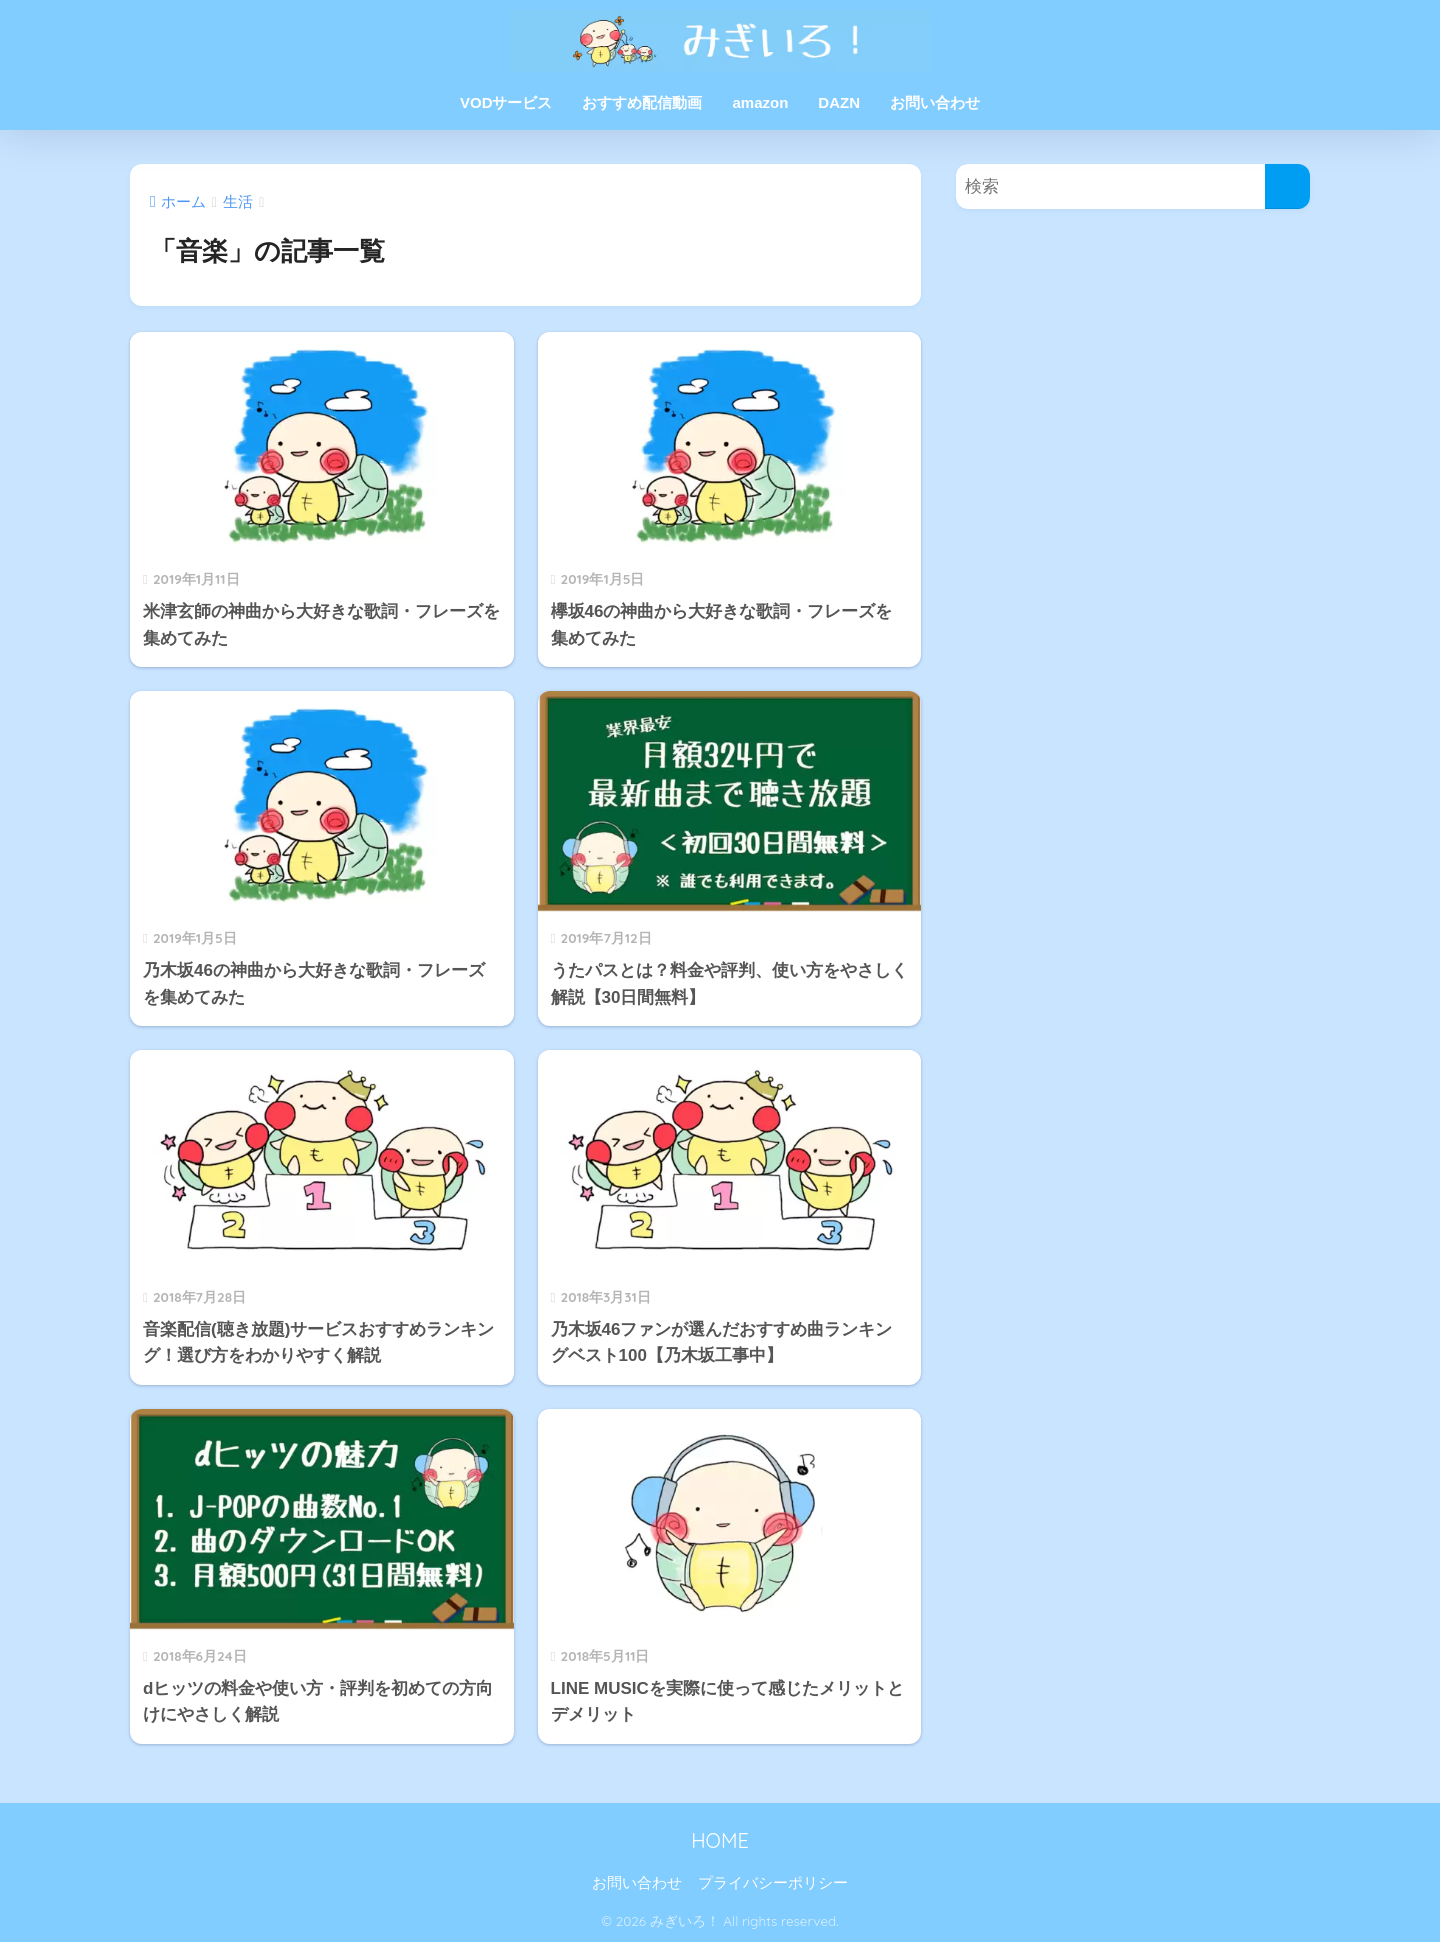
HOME (720, 1840)
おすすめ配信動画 (642, 102)
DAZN (839, 102)
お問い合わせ (935, 102)
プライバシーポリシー (773, 1883)
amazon (760, 102)
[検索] (1287, 186)
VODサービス (506, 102)
